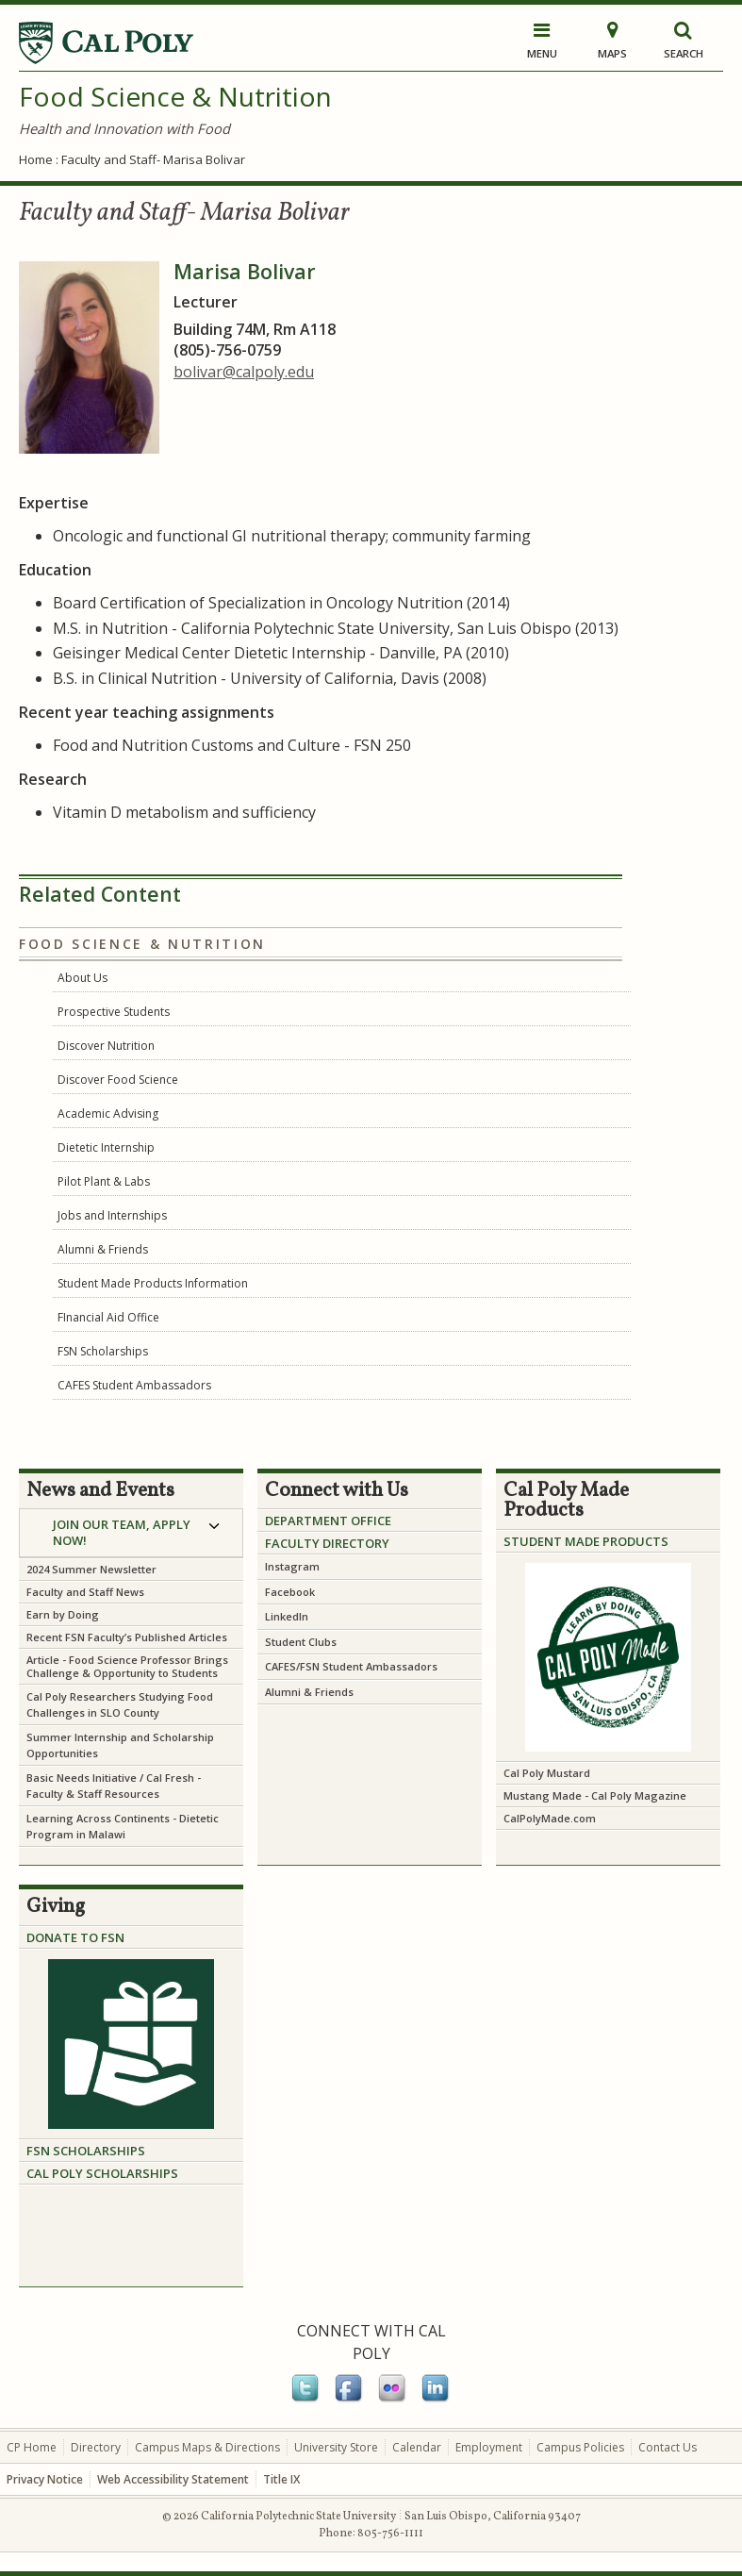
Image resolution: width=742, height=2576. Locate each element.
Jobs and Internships (112, 1215)
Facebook (291, 1592)
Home (36, 159)
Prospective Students (114, 1012)
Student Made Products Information (153, 1283)
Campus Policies (580, 2447)
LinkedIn (286, 1616)
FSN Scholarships (103, 1351)
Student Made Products (585, 1541)
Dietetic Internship (106, 1147)
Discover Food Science (118, 1080)
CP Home (32, 2447)
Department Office (328, 1520)
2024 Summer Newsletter (91, 1569)
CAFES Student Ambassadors (134, 1385)
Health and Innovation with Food (124, 128)
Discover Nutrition (106, 1046)
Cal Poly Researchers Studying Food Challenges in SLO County (119, 1704)
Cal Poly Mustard (546, 1773)
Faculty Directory (327, 1543)
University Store (336, 2447)
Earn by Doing (62, 1614)
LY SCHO (94, 2173)
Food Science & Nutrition (175, 96)
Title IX (281, 2479)
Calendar (416, 2447)
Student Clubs (301, 1642)
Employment (488, 2447)
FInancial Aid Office (108, 1317)
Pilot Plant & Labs (104, 1181)
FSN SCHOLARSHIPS (85, 2150)
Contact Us (667, 2447)
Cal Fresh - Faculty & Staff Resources (113, 1785)
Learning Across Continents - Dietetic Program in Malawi (122, 1826)
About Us (82, 978)
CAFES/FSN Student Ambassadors (351, 1666)
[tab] (131, 1532)
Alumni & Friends (103, 1249)
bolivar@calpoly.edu (243, 371)
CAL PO (47, 2173)
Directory (96, 2447)
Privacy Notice (45, 2479)
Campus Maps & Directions (207, 2447)
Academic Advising (108, 1113)
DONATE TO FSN (75, 1937)
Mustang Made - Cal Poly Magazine (594, 1795)
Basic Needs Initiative (81, 1777)
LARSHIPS (149, 2173)
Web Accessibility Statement (173, 2479)
